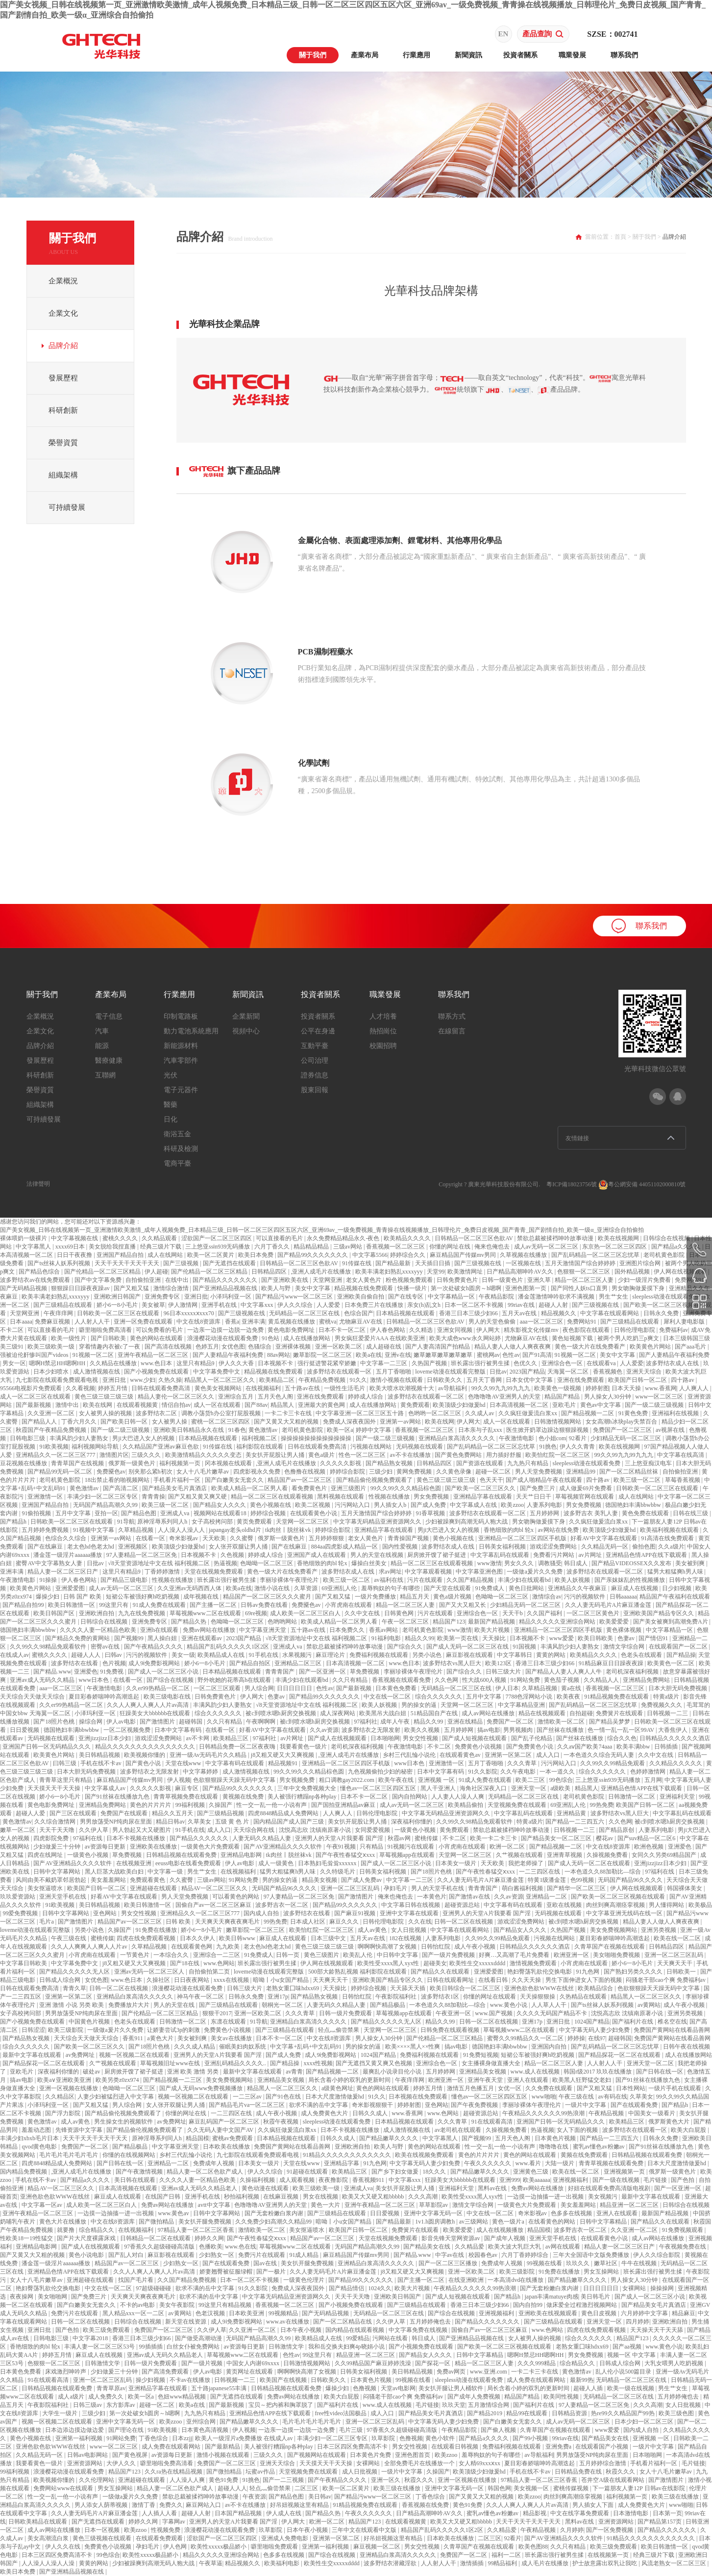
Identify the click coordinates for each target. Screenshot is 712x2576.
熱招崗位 (383, 1031)
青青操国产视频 (409, 1538)
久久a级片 (671, 1546)
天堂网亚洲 (328, 1279)
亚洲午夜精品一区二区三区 (154, 1354)
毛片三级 (351, 2429)
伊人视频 (179, 1779)
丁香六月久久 (79, 1421)
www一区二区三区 (660, 1396)
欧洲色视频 (649, 1846)
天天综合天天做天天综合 (33, 1696)
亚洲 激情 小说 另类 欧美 (72, 2004)
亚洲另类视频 (659, 1929)
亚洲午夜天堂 (485, 2079)
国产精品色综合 (40, 1271)
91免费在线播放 (157, 1929)
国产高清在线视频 (169, 1346)
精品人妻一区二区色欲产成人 (206, 2171)
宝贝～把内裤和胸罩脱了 (281, 2404)
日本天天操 (627, 1388)
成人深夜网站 (338, 1713)
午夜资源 (254, 2496)
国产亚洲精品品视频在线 (226, 1288)
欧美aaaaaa (536, 2179)
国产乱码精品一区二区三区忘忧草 (596, 1254)
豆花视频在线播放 (24, 1463)
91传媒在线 (357, 1263)
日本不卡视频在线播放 (136, 1838)
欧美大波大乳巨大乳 (515, 2246)
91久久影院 (482, 1771)
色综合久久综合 (66, 1538)
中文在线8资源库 (199, 1321)
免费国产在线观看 (124, 1813)
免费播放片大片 (129, 2004)
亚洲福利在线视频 (676, 1413)
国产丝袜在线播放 (561, 1729)
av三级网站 (474, 2221)
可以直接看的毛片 (280, 1238)
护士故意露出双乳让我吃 (605, 2563)
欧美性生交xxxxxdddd (478, 1963)
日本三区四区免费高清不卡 (353, 2446)
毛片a (47, 1921)
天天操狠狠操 (538, 1996)
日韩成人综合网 (60, 1979)
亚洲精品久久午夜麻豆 (578, 1588)
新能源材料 (181, 1046)
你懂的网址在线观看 (490, 1996)
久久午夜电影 (518, 1771)
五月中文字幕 (73, 1513)
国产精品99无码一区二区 (60, 1471)
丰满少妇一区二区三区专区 (103, 1496)
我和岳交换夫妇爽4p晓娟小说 (347, 2346)
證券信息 (314, 1075)
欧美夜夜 (569, 1696)
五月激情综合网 (489, 2404)
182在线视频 (406, 1938)
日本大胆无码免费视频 (678, 1688)
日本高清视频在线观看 (128, 2188)
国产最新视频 (34, 1404)
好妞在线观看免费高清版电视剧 (610, 2188)
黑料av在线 (493, 2188)
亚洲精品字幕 (342, 2163)
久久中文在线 (362, 1613)
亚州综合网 (201, 2421)
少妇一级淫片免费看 (645, 1279)
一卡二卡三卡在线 (289, 1413)
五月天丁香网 (484, 1379)
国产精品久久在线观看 (441, 1971)
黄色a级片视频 (452, 1596)
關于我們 (312, 55)
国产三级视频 (181, 1263)
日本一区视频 (102, 2529)
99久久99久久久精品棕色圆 (406, 1488)
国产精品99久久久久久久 (346, 1904)
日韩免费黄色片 (458, 1279)
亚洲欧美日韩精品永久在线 (189, 1429)
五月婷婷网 (545, 1513)
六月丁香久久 (272, 1246)
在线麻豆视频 (281, 2196)
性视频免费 (166, 2529)
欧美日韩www (238, 1938)
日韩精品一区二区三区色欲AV (475, 1238)
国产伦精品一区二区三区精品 (103, 1271)
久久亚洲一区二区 (51, 1413)
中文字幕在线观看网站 (610, 1313)
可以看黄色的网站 (236, 1896)
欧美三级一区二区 (638, 1479)
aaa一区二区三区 (542, 1321)
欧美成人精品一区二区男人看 (250, 1488)
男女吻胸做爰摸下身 (639, 1288)
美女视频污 (603, 2196)
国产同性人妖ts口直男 (580, 1288)
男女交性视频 (421, 1738)
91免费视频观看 (683, 2229)
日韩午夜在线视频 (686, 2046)
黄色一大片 (326, 2204)
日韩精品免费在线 (579, 2471)
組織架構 (63, 475)
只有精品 (372, 1846)
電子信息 (109, 1016)
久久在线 (420, 1921)
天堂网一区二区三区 (303, 1521)
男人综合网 (259, 1688)
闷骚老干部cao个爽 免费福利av (666, 1979)
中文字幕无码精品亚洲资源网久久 (378, 1521)
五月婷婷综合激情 (603, 2463)
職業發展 (572, 55)
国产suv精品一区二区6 (647, 1838)
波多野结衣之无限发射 (372, 1729)
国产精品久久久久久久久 (226, 1279)
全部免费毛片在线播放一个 (420, 2463)
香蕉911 (134, 2038)
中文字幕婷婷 (201, 1771)
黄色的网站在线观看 (157, 1338)
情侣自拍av (176, 1404)
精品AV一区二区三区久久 (215, 1888)
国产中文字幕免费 (98, 1279)
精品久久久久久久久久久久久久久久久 (145, 1746)
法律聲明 (38, 1183)
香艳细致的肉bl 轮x (509, 1529)
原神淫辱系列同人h (163, 1521)
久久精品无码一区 (605, 1546)
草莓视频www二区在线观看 (206, 1613)
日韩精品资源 (570, 2413)
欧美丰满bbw (634, 1746)
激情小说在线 (272, 1588)
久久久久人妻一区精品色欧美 (99, 1629)
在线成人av (14, 1654)
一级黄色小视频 (415, 1829)
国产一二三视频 (284, 2479)
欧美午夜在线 (396, 1779)
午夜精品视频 (607, 2113)
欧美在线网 (98, 1404)
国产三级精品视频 (221, 1813)
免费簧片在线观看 (620, 1713)
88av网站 (278, 1354)
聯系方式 (452, 1016)
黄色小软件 (440, 2438)
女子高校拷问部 (213, 1521)
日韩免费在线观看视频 (450, 2029)
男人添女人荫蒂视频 (101, 2504)
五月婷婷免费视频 (46, 1529)
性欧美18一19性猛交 (27, 2238)
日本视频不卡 (276, 1363)
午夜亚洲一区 (454, 2013)
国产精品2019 (485, 2413)
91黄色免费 (633, 1413)
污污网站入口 (353, 1504)
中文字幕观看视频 (429, 1571)
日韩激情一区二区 (632, 1796)
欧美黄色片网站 (651, 1346)
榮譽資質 (63, 443)
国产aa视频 (628, 2346)
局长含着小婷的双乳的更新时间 (350, 2079)
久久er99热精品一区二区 (158, 1688)
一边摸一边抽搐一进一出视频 (546, 2196)
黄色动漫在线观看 (266, 2188)
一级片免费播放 (376, 1596)
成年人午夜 (395, 1721)
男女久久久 (519, 1563)
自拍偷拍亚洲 (143, 1279)
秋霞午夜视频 (281, 2121)
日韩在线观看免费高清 (161, 1388)
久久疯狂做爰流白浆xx (528, 1413)
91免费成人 (490, 1588)
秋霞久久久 (621, 2471)
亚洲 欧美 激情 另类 (193, 2071)
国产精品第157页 (660, 2521)
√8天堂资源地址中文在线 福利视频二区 (159, 1563)
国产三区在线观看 (73, 1813)
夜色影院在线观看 (587, 1329)
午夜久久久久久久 (488, 2163)
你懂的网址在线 (450, 1246)
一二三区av (248, 2096)
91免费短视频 (480, 2054)
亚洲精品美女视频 (483, 2071)
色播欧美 (210, 2246)
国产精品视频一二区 (588, 1413)
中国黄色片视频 (90, 2021)
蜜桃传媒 (427, 1838)
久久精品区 (59, 2096)
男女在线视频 (321, 2196)
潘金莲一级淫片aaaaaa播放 (68, 1554)
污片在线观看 (425, 1579)
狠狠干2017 (217, 2013)
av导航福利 (453, 1388)
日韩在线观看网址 (451, 1979)
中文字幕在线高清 (681, 1454)
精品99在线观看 (527, 2413)
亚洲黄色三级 (531, 2171)
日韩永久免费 (661, 1313)
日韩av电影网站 (88, 2454)
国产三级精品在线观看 (63, 1304)
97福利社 (365, 1721)
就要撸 (66, 2229)
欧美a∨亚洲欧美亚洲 (65, 2079)
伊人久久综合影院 (657, 2254)
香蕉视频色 (608, 1371)
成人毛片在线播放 (545, 2563)
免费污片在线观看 (262, 2254)
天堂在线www (184, 1763)
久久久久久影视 (341, 1463)
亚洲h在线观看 (160, 1629)
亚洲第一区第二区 (509, 1754)
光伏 (170, 1075)
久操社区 (159, 1979)
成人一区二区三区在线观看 (36, 1396)
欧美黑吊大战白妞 (383, 1713)
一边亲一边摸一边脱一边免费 (226, 1329)
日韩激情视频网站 (558, 1421)
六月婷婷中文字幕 (645, 2313)
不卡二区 (12, 1329)
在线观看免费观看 (160, 2538)
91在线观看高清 (492, 2121)
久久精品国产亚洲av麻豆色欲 (161, 1446)
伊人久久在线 (63, 2546)
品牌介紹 (63, 346)
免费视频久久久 (662, 1704)
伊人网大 (488, 1329)
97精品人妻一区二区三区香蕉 (197, 2229)
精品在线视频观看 (542, 1713)
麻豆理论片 (331, 1654)
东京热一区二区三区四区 (615, 1246)
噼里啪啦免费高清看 (106, 1329)
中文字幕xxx (257, 1304)
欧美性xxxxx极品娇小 (219, 2546)
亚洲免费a (559, 2446)
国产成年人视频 (505, 2238)
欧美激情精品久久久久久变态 (204, 1454)
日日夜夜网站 (192, 1979)
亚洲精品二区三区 (298, 1663)
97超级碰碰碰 (154, 2288)
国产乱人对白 (126, 2254)
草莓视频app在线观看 (407, 1854)
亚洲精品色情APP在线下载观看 (647, 1554)
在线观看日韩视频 (455, 2446)
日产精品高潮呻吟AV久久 (521, 1271)
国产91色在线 (284, 2096)
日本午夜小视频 (301, 2329)
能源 (102, 1046)
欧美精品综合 (596, 1988)
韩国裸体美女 (685, 1888)
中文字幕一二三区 (384, 1363)
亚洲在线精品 (465, 1721)
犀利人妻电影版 (684, 1321)
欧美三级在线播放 (397, 2488)
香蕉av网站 (384, 1629)
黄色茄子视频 (562, 1679)
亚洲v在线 (398, 1354)
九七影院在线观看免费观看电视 (57, 1379)
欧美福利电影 (282, 2563)
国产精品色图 (139, 1513)
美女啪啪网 (53, 2296)
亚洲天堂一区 (529, 1788)
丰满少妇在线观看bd (525, 1579)
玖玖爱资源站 (18, 1896)
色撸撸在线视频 (305, 1471)
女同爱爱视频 (373, 1829)
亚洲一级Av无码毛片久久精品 (209, 1754)
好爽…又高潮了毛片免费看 (515, 1954)
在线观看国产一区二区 (679, 1646)
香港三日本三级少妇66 (469, 1313)
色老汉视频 (211, 2313)
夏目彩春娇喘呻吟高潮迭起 (105, 1696)
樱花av (605, 1838)
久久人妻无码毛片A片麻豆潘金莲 (609, 1604)
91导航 (126, 1521)
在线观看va (602, 1363)
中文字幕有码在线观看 (235, 1763)
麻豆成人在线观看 (283, 1938)
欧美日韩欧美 (596, 1638)
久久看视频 (80, 1388)
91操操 (48, 1579)
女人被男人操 (170, 1421)
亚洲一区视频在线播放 (69, 2088)
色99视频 (582, 1879)
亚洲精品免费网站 (647, 1679)
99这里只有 (114, 1604)
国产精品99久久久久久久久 (313, 1254)
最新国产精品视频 (492, 1621)
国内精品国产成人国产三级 (289, 1821)
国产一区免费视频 (610, 2529)
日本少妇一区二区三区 (644, 2421)
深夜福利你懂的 (412, 1821)
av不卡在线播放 (411, 1454)
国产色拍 (683, 2179)
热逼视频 (225, 1563)
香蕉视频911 (369, 2179)
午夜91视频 (341, 1846)
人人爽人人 (694, 1388)
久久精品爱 (470, 2246)
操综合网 (91, 1721)
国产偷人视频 (499, 2429)
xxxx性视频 (318, 2063)
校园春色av (483, 2254)
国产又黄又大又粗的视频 (287, 1421)
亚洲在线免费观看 (581, 1379)
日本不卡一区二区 (343, 1329)
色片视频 (114, 1663)
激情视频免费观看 (534, 1963)
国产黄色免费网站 (459, 1454)
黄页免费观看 (255, 1521)
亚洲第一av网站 (401, 1421)
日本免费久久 (347, 1629)
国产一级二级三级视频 (655, 1404)
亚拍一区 (106, 1513)
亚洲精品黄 (572, 1813)
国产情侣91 (653, 1638)
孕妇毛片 (396, 1888)
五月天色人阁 (276, 1396)
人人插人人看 (160, 2513)
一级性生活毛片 (345, 1388)
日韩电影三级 (28, 1438)
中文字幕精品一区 (452, 1296)
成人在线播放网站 (307, 1338)
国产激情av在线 (470, 1896)
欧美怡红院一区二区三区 (558, 1454)
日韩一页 (288, 1954)
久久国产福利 (545, 1613)
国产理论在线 (126, 2429)
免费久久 (171, 2504)
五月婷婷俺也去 (431, 2321)
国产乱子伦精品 (532, 1738)
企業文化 (63, 313)
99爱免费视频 (20, 1913)
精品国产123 (449, 1621)
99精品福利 (503, 2563)
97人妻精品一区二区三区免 (142, 1554)
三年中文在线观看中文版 (365, 2529)
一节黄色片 (135, 1954)
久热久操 (170, 1379)
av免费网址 (81, 2054)
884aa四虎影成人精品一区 (345, 1546)
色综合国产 (358, 1313)
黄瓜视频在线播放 (292, 1321)
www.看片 (528, 2163)
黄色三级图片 (322, 1954)
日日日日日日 (295, 1688)
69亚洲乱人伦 (339, 1588)
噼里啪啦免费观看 (275, 2546)
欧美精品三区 (231, 1738)
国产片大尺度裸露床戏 (87, 2238)
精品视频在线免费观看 (364, 1288)
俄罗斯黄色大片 (669, 2121)
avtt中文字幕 (215, 2204)
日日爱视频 (25, 1729)
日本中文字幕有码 (178, 1729)
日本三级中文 (329, 1938)
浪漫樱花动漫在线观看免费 (223, 1338)
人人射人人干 (92, 1321)
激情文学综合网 (624, 1646)
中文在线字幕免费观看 (580, 2513)
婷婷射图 (597, 1388)
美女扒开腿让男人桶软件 (451, 2388)
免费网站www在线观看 (64, 2488)
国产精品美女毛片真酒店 (175, 1488)
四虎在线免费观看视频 (147, 1938)
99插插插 (151, 2346)
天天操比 (494, 1638)
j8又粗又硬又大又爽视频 (283, 1754)
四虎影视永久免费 (257, 1471)
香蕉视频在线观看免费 (402, 1679)
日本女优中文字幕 (530, 1379)
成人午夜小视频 (475, 1946)
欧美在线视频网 (619, 1238)
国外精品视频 (632, 1271)
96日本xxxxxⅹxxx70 (190, 1313)
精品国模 (197, 2138)
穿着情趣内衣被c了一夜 (110, 1346)
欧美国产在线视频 (284, 2379)
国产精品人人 (40, 1421)
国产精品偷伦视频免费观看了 (375, 1479)
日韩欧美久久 (445, 1379)
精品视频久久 (559, 1313)
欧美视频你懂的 (145, 1754)
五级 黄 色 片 (232, 1821)
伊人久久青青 (578, 1446)
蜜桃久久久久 (120, 1238)
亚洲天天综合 (644, 1371)
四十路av (683, 1379)
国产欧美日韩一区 (124, 1421)
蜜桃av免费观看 (233, 2138)
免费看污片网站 (554, 1554)
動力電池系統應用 (191, 1031)
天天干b (513, 1613)
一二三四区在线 (540, 1871)
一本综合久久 (171, 1954)
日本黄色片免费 (371, 2454)
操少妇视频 (151, 2379)
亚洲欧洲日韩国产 (118, 1296)
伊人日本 (507, 1688)
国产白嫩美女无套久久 (235, 1479)
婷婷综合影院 (348, 1471)
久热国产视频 (430, 1363)
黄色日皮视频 (599, 2313)
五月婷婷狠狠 (327, 1538)
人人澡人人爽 (188, 2479)
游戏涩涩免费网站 (554, 1546)
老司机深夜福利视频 (633, 1671)
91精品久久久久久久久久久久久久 (348, 2154)
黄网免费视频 (414, 1471)
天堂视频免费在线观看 (518, 1804)
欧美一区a (340, 1429)
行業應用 (416, 55)
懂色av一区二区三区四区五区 (378, 1788)
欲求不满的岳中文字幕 (319, 2104)
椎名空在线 (672, 2021)
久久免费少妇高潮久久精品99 (274, 2221)
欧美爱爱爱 (614, 1621)
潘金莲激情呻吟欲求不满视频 (557, 1296)
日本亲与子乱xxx (481, 1429)
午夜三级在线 (69, 1938)
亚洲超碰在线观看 (154, 1888)
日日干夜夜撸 (75, 1254)
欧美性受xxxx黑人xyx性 (388, 1963)
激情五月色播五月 (471, 2088)
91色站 (271, 1338)
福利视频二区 (260, 1438)
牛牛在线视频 (639, 2263)
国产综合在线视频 (171, 1679)
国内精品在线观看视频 (355, 2329)
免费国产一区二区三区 (623, 1429)
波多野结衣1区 (441, 1996)
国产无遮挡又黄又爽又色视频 (375, 2063)
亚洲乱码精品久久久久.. (236, 2063)
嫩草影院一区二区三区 (323, 1354)
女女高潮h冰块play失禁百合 (622, 1421)
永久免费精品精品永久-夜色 (344, 1238)
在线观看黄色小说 (314, 1513)
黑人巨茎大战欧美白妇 (115, 1871)
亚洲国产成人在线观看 (317, 1554)
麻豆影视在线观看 (470, 1654)
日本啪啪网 (385, 1738)
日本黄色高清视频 (205, 2429)
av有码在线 (612, 2096)
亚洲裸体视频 (293, 1346)
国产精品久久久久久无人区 (75, 1971)
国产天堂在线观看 (448, 1588)
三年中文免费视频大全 (307, 1788)
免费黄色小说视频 (479, 1746)
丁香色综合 (154, 2438)
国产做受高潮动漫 (199, 2338)
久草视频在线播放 (524, 1254)
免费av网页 (452, 2371)
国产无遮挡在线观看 (230, 1263)
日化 (170, 1119)
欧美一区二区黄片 (211, 1254)
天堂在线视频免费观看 (214, 1571)
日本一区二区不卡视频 (474, 1304)
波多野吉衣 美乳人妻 (591, 1513)
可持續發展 (67, 507)
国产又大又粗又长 (463, 1604)
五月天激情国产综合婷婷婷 (581, 1263)
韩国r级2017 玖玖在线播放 (598, 2071)
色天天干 (491, 1479)
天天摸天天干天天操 (54, 1788)
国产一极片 (271, 2271)
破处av (92, 2071)
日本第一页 (667, 2513)
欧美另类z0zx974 (118, 2079)
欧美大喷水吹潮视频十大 (402, 1388)
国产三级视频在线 (478, 1263)
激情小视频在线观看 (397, 1379)
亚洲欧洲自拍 (97, 1613)
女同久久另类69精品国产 (665, 1854)
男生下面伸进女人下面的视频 (584, 1979)
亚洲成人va (175, 1513)
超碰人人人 (86, 1654)
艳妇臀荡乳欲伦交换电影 (540, 1971)
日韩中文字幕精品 (604, 2221)
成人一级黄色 (276, 1863)
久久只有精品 (350, 1679)
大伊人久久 (121, 2463)
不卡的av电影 (138, 2304)
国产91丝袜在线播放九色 (118, 1796)
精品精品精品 (312, 1246)
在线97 (597, 2038)
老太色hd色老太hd (91, 1546)
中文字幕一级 (165, 1871)
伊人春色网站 (388, 1329)
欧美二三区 (531, 1779)
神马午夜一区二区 (201, 1996)
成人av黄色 (373, 1929)
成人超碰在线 (384, 1346)
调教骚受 (550, 1563)
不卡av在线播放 (191, 2379)
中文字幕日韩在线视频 (411, 1904)
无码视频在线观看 (420, 1446)
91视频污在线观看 (411, 1846)
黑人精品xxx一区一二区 (134, 2313)
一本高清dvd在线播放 (516, 2279)
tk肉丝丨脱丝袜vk (288, 1529)
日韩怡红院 (436, 1946)
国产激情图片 (158, 1721)
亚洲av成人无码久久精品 (42, 1679)
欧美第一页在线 (458, 1638)
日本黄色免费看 (396, 1688)
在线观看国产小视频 (602, 2446)
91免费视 (112, 1671)
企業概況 (63, 281)
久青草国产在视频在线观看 (610, 1946)
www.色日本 (157, 1363)
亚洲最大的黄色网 (322, 1404)
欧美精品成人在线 (221, 1654)
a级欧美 (561, 1788)
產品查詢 (543, 34)
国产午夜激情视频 (140, 2171)
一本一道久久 (558, 1771)
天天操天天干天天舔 (657, 2329)
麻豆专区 (187, 1788)
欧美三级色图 (677, 2413)
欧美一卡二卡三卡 (494, 1838)
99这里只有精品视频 (225, 2304)
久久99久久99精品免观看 (613, 1763)
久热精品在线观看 (584, 1996)
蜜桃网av (488, 1354)
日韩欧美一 (681, 1971)
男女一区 (14, 1363)
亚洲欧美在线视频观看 (548, 2313)
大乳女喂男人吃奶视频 (674, 2363)
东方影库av (121, 2404)
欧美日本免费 (256, 1254)
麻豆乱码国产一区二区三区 (225, 2121)
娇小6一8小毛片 (118, 1304)
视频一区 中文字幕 (632, 2354)
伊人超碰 (156, 1271)
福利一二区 (506, 2554)
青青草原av (111, 2388)
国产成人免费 (429, 1504)
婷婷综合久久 (408, 1254)
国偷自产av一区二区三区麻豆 (214, 1904)
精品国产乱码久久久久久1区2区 (228, 1646)
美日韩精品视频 (100, 1754)
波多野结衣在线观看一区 (340, 1371)
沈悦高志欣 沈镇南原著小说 (315, 1829)
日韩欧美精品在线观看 (38, 2521)
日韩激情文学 (287, 2346)
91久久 (358, 1379)
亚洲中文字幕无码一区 (434, 2213)
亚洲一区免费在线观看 (144, 1321)
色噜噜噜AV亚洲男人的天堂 (505, 1396)
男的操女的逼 (419, 1704)
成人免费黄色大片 (325, 2113)
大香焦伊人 (673, 1729)
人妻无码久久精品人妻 (262, 1838)
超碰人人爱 (31, 1813)
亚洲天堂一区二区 (651, 2063)
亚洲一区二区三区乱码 (350, 1888)
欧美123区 (499, 1663)
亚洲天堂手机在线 (63, 1896)
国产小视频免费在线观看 (157, 1371)
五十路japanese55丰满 (219, 2388)
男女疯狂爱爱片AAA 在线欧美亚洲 (380, 1338)
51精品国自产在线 (435, 1713)
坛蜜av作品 (261, 2471)
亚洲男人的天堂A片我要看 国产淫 (340, 1838)
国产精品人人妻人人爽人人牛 (564, 1671)
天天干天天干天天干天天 (128, 1263)
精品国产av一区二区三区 (300, 1479)
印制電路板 (181, 1016)
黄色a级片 (322, 1454)
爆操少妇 (48, 1596)
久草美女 (200, 1821)
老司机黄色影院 (664, 1254)
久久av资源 (324, 1729)
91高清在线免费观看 (668, 1538)
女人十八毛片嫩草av (203, 1471)
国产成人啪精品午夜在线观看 (545, 1479)
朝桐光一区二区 (283, 2004)
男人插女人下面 (593, 2504)
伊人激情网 (183, 1304)
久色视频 (233, 1554)
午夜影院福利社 (396, 1996)
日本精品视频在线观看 (406, 1313)
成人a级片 (71, 2396)
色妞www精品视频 (182, 2396)
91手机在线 (264, 1654)
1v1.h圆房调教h (435, 2221)
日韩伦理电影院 (635, 1329)
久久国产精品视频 (470, 1579)
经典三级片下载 (161, 1246)
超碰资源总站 (462, 1904)
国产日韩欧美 (109, 1338)
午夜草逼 (210, 2563)
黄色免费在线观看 (646, 1513)
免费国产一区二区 (511, 1721)
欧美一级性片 (69, 1338)
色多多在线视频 (572, 2213)
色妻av (626, 1638)
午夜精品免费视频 (322, 1379)
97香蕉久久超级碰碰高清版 (160, 2246)
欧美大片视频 (492, 1629)
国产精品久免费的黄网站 (78, 1638)
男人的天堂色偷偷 (492, 1321)
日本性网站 (630, 2088)
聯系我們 (624, 55)
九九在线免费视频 (142, 1613)
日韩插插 (666, 1746)
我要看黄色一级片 (304, 1746)
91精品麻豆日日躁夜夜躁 (612, 1663)
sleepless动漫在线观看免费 (667, 1296)
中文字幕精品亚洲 (522, 1704)
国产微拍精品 (157, 2221)
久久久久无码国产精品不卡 (552, 2013)
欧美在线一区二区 (678, 1938)
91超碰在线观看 (308, 2171)
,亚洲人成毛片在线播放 (321, 1271)
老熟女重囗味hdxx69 (293, 1988)
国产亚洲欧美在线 (285, 1279)
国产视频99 (129, 1638)
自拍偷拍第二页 (210, 1971)
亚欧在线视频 (564, 1904)
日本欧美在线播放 (227, 2146)
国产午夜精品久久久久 (154, 1646)
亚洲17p (278, 1996)
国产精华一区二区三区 (577, 1888)
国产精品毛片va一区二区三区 (247, 2104)
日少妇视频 (677, 1588)
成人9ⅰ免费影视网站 (154, 1663)
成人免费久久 (106, 2396)
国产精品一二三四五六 (575, 1821)
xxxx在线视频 (232, 1979)
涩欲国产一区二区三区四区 (217, 1238)
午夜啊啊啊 (261, 1721)
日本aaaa (21, 1321)
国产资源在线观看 (480, 1463)
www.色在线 (240, 2246)
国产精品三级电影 (124, 1579)
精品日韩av (170, 1821)
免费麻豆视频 (53, 1321)
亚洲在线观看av (202, 1638)
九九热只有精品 (528, 1463)
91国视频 (525, 1646)
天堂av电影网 (398, 2388)
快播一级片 (412, 1288)
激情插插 (472, 2563)
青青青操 (153, 1496)
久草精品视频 (136, 1529)
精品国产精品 (562, 1396)
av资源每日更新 (106, 1846)
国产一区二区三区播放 (448, 2263)
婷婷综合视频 (268, 1513)
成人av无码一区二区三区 (547, 1246)
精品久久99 (419, 1638)
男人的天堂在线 (174, 2004)
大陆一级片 (560, 2163)
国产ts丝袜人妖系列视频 (59, 1263)
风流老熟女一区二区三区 (674, 2563)
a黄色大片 (160, 2038)
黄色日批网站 (527, 1588)
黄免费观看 (415, 1404)
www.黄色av (174, 2213)
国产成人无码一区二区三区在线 (468, 1646)
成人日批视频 (360, 2471)
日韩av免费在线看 (265, 1604)
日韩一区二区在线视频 (464, 1921)
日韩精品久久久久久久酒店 (674, 1738)
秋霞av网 (400, 1838)
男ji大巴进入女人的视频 (144, 1438)
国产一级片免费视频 (449, 1954)
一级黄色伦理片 (304, 2279)
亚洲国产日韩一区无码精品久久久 (47, 1746)
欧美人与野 (276, 1288)
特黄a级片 (667, 1696)
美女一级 (183, 1654)
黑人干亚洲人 (438, 1788)
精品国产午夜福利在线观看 (674, 1596)
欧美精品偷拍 (466, 1804)
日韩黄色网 (399, 1613)
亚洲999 (509, 2179)
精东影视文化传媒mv (532, 1329)
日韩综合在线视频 (667, 1238)
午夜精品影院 (497, 1296)
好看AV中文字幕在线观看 (604, 1538)
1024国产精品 (592, 2021)
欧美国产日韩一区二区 (638, 1379)
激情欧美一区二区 (562, 1721)
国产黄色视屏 (130, 2454)
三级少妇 (381, 1471)
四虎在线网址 (45, 1854)
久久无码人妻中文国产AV (221, 2129)
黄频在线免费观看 (585, 2154)
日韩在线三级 (691, 1513)
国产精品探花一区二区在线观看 (620, 2054)
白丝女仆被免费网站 (194, 2346)
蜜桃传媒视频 (571, 2488)
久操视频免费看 (608, 1854)
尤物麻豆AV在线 (361, 1321)
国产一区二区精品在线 (343, 2321)
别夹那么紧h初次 (151, 1471)
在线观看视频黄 (138, 1404)
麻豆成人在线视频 (635, 1588)
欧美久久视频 (422, 1729)
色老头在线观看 (642, 1654)
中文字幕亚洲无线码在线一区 (625, 1913)
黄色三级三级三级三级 (104, 1396)
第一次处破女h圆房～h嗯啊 (467, 1288)
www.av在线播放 (288, 2321)
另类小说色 (427, 1654)
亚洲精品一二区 (547, 1896)
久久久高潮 (423, 2196)
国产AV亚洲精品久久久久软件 (283, 1846)
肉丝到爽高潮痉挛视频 (616, 1904)
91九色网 (588, 1971)
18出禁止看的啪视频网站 (118, 1479)
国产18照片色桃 (54, 1721)
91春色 (237, 1429)
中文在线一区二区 (388, 1696)
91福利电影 (386, 1638)
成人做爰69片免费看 (586, 1488)
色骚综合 (260, 1346)
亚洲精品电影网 (242, 1854)
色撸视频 (365, 2388)
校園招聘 (383, 1046)
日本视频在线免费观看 (419, 2096)
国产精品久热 (189, 1621)
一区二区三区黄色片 (593, 1613)
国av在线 (265, 2263)
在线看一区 (151, 1538)
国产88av (256, 1404)
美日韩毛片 (596, 2296)
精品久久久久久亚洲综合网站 (558, 1621)
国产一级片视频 (202, 2363)
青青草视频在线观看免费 (612, 2163)
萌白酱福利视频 (523, 1888)
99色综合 (561, 1779)
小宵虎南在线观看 (349, 1604)
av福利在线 (389, 1579)
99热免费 (602, 1804)
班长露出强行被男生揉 (481, 1363)
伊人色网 (175, 2546)
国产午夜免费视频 (475, 2104)
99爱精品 (357, 2338)
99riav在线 (522, 1304)
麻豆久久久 (344, 1921)
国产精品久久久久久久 (200, 1838)
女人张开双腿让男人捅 (239, 1546)
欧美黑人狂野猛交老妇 (582, 2079)
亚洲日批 (196, 1296)
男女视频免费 (297, 1779)
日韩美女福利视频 (503, 1546)
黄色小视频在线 (271, 1504)
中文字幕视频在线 (75, 1238)
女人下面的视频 (578, 2129)
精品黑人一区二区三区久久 (220, 1379)
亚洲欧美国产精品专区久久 (659, 1613)
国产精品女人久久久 (220, 1504)
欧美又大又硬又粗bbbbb (373, 2196)
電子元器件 (181, 1090)
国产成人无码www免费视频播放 (201, 2088)
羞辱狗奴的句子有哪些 (391, 1588)
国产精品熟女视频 (390, 1463)
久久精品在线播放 (114, 1363)
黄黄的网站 (551, 1654)
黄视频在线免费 (243, 1796)
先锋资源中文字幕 (79, 2129)
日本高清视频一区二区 (520, 1404)
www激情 (489, 1563)
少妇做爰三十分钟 (57, 1846)
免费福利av (673, 1329)
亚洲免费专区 (163, 1296)
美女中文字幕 (313, 1288)
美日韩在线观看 (135, 2179)
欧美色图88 (533, 2546)
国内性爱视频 (400, 1546)
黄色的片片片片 (151, 1804)
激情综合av (546, 1596)
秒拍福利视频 (242, 2196)
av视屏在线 (671, 1429)
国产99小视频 (531, 2438)
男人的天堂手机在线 (438, 1888)
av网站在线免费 (559, 1529)
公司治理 (314, 1060)
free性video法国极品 (341, 2413)
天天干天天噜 (57, 1829)
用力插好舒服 (504, 1454)
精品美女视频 (320, 1879)
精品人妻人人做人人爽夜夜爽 (513, 1346)
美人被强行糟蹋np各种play (303, 1796)
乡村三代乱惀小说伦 (410, 1754)
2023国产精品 (527, 1371)
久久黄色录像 (454, 1471)
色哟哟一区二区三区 (435, 1413)
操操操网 (662, 2288)
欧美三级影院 (66, 2029)
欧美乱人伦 (358, 1954)
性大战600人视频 (485, 1679)
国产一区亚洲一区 (323, 1671)
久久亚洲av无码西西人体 (190, 1588)
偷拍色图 (644, 1546)
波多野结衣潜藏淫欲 (391, 2563)
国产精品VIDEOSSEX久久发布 (632, 1563)
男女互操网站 (602, 2271)
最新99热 (581, 2379)
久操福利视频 (258, 2179)
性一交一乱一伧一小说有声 (272, 1804)
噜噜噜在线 (554, 2146)
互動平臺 (314, 1046)
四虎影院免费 (51, 1838)
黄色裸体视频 (624, 1629)
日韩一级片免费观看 (346, 2013)
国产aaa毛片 (691, 1346)
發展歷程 (63, 378)
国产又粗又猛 (132, 1288)
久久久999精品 (537, 2363)
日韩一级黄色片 (503, 1279)
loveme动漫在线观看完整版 (451, 1371)
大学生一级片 (60, 2413)
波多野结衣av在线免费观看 (36, 1279)
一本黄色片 (431, 1896)
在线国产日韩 (163, 2196)
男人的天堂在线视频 (377, 1554)
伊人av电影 (121, 1721)
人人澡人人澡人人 (182, 1529)
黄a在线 (572, 1688)
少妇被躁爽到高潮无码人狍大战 (467, 1521)
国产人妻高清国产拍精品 (438, 1346)
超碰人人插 (588, 2388)
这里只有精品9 (196, 1363)
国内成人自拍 (262, 1913)
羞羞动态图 (37, 2129)
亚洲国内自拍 (549, 2046)
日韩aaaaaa (623, 1596)
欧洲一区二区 (508, 1846)
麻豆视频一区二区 (377, 2546)
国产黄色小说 (143, 1763)
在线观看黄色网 (192, 1946)
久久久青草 (522, 1763)
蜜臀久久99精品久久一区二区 (526, 2038)
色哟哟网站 (283, 1621)
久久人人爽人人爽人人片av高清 (148, 1704)
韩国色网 (499, 2488)
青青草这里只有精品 (66, 1779)
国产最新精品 (223, 2446)
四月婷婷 (637, 2321)
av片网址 (590, 1554)
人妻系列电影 (545, 1504)
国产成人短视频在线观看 (475, 1738)
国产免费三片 (538, 1488)
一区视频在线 (524, 1263)
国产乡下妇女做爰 (395, 2171)
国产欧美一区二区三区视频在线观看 (618, 1896)
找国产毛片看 (136, 2279)
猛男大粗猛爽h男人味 (676, 1571)
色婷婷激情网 (648, 1771)
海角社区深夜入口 (484, 1788)
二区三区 (307, 2488)
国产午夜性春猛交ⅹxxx (346, 1854)
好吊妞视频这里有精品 (300, 2504)
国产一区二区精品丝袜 (629, 1471)
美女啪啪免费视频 (617, 1954)
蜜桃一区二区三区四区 (221, 1421)
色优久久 (526, 1363)
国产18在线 (185, 1963)
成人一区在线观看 (218, 1404)
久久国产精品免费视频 (187, 2279)
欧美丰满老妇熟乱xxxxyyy (389, 1271)
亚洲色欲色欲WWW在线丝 (539, 1988)
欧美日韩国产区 (54, 1613)
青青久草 (74, 1988)
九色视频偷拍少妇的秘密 (381, 1771)
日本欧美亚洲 (247, 2313)
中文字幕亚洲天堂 (263, 1629)
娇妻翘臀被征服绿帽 (226, 2271)
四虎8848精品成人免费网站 (284, 1813)
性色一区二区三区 (363, 1454)
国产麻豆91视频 (355, 1913)
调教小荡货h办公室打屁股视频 (221, 1413)
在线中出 (177, 1279)
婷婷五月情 (113, 1388)
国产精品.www (52, 1671)
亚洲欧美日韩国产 (398, 2296)
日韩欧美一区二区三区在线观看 (119, 1313)
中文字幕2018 (91, 2338)
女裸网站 (634, 2288)
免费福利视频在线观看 (379, 1654)
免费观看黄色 (148, 1879)
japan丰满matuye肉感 (551, 2296)
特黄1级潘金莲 (547, 1879)
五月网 (653, 1779)
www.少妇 (142, 1379)
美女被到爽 (690, 1563)
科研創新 (63, 410)
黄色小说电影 (87, 2254)
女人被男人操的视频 (106, 1413)
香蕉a (232, 1321)
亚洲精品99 (581, 1471)
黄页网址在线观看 (250, 2371)
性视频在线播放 (389, 1496)
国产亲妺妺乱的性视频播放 (630, 1579)
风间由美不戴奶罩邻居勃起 (52, 1879)
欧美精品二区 (277, 1379)
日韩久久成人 (370, 2113)
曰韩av (114, 1654)
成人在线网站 (165, 1254)
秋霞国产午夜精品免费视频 (52, 1429)
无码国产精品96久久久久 (631, 1879)
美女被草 (153, 1304)
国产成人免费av (362, 1879)
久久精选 (421, 1329)
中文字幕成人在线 (474, 1504)
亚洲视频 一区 (437, 1779)
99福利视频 (190, 1804)
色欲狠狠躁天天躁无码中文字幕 (235, 1779)
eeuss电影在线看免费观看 (188, 1863)
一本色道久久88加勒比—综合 (603, 1871)
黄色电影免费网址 (292, 1329)
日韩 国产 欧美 (83, 1596)
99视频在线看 (545, 2263)
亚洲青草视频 (565, 1854)
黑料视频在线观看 (341, 1496)
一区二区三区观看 (218, 1688)
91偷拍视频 (37, 1513)
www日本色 (94, 1679)
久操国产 (221, 1804)
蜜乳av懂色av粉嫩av (599, 2146)
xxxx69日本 (70, 1246)
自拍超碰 (581, 1713)
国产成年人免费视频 (474, 2396)
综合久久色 (622, 1738)
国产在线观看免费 (635, 2104)
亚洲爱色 (86, 1671)
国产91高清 (537, 1354)
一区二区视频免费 (127, 1729)
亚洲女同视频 (455, 1329)
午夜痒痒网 (59, 1313)
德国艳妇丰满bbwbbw (633, 1504)
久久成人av (480, 1413)
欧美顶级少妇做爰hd (460, 1404)
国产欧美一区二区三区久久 (481, 1488)
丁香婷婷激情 (163, 1571)
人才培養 (383, 1016)
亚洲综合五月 (236, 1396)
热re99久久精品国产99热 (623, 2413)
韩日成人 (576, 1563)
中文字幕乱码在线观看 (500, 1554)
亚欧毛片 (564, 1404)
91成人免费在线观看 (160, 1604)
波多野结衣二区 (157, 1413)
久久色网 (447, 1679)
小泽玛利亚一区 (231, 1296)
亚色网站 (105, 1913)
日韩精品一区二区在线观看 (156, 2238)
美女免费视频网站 (614, 1929)
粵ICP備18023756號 (571, 1184)
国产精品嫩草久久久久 (389, 2138)
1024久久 (380, 2288)
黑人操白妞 (162, 1638)
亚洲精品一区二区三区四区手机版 (523, 1538)
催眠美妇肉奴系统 (243, 2046)
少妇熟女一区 (217, 2254)
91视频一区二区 (94, 1354)
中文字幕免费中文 (217, 1371)
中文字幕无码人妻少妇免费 (595, 2029)
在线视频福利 (264, 1388)
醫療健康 (109, 1060)
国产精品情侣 (347, 2288)
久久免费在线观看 (549, 2088)
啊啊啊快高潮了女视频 (388, 1946)
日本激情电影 (631, 2513)
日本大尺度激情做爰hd (335, 2096)
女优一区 (510, 2088)
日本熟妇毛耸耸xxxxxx (328, 1863)
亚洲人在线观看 (528, 2079)
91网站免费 (526, 1679)
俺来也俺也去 (492, 1246)
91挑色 (548, 1446)
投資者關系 (520, 55)
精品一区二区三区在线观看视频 (273, 1496)
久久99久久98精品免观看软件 (49, 1646)
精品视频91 (283, 1763)
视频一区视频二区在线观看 (135, 2054)
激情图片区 (114, 1454)
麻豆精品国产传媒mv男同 (463, 1254)
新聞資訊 (468, 55)
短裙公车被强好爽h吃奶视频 (143, 1596)
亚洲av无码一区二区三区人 (150, 1971)
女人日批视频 (409, 1929)
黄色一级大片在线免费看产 (591, 1346)
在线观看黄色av (461, 1754)
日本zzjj (182, 2438)
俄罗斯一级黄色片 (132, 1463)
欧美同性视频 (561, 2396)
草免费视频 (365, 1671)
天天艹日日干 (534, 1496)
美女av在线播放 (232, 2038)
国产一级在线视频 (616, 2179)
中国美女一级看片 (652, 2113)
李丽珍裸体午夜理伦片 (290, 1579)
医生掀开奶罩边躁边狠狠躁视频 (548, 1429)
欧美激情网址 (465, 1271)
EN (503, 34)
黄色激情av (263, 1429)
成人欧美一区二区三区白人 (306, 1613)
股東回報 (314, 1090)
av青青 (294, 2071)
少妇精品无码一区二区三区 (626, 1438)
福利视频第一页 (180, 1463)
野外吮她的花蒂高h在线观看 (234, 1679)
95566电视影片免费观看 (31, 1388)
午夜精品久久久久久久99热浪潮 (544, 2113)
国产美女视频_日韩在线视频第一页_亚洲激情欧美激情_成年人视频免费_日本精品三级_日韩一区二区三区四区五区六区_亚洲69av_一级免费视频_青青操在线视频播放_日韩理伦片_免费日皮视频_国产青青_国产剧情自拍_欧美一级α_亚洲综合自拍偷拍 (322, 1229)
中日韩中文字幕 (398, 1954)
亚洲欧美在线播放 (154, 1846)
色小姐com (552, 1438)
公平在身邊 (318, 1031)
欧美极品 (700, 1904)
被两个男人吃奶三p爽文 (629, 1338)
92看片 (578, 1438)
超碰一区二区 (493, 1471)
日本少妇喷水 (51, 1371)
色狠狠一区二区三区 (584, 1271)
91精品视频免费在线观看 (617, 1696)
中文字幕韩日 (515, 1654)
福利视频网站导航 (96, 1446)
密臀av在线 (106, 1646)
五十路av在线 (303, 1388)
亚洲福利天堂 (678, 1796)
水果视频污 (297, 1654)
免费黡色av (111, 1471)
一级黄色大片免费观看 (211, 1846)
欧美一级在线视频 (631, 2388)
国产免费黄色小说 (530, 1746)
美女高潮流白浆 (48, 2538)
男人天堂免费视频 (539, 1471)
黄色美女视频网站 (219, 1388)
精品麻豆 (683, 2313)
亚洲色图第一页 (526, 1288)
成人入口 (548, 1754)
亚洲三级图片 (349, 1488)
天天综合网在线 (254, 1829)
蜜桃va (327, 1321)
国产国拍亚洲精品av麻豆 (344, 1804)
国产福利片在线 (633, 2021)
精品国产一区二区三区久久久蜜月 (268, 1596)
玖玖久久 (578, 2263)
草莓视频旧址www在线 (170, 2063)
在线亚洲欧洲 (466, 2279)
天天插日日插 (433, 1263)
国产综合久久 (405, 1646)
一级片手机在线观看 (675, 2088)
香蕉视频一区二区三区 (396, 1246)
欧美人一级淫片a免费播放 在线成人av (245, 2438)
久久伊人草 (94, 1829)
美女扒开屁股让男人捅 (276, 1454)
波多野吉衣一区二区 (282, 1904)
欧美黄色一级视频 (558, 1388)
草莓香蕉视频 (683, 1479)
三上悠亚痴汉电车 (649, 1463)
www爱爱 (562, 1638)
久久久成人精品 (195, 2046)
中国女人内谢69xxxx (253, 2363)
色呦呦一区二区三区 (267, 1563)
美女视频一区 (532, 2488)
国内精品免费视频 (24, 2171)
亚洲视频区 (133, 1546)
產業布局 (364, 55)
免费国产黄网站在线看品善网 (672, 2029)
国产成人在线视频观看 (338, 1738)
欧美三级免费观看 (107, 2329)
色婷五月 (207, 1346)
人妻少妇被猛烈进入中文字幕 (116, 2096)
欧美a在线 (369, 1354)
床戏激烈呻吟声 (66, 2371)
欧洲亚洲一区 (572, 1954)
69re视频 (256, 1613)
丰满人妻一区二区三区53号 (100, 2346)
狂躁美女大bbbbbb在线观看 (156, 1713)
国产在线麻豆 (45, 1546)
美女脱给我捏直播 (113, 1246)
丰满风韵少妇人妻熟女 (79, 1438)
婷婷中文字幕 (374, 1429)
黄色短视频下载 (573, 1338)
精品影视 (535, 2513)
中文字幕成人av (106, 1788)
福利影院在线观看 (260, 1446)
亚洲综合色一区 (562, 1363)
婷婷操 (576, 2038)
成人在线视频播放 (500, 2229)
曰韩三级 (65, 1763)
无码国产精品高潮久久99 (106, 1504)
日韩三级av (88, 2404)
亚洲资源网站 (85, 2463)
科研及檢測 (181, 1148)
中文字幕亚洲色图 (480, 1571)
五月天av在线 (520, 1313)
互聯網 (105, 1075)
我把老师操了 (526, 1863)
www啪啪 (544, 2096)
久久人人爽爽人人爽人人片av (89, 1946)
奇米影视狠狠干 (373, 2104)
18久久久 (434, 2171)
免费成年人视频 (214, 2163)
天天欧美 (214, 1538)
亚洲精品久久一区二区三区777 (56, 1454)
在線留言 (452, 1031)
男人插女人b (391, 1504)
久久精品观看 (160, 1238)
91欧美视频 (54, 1446)
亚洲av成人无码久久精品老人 (200, 2188)
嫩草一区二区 (18, 1829)
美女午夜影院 (177, 2304)
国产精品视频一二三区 (173, 2079)
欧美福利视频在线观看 (670, 1529)
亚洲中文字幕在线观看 (410, 1913)
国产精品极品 (388, 2004)
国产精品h (14, 1521)
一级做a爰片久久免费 (535, 1571)
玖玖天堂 (454, 2404)
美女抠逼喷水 (45, 1888)
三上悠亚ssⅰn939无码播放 (218, 1246)
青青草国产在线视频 (78, 1463)
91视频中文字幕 (94, 1529)
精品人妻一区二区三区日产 (63, 1571)
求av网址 (390, 1571)
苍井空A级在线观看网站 (613, 2479)
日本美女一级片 (456, 1863)
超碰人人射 (554, 1304)
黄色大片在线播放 (63, 2221)
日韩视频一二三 (668, 1713)
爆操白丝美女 (369, 1563)
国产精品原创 (617, 1829)
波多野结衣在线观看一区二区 (427, 1396)
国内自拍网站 (410, 1796)
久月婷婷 (572, 2529)
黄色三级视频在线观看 (103, 2538)
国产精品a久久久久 (676, 1246)
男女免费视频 (432, 1496)
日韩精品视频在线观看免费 (182, 1854)
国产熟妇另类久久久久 (634, 1971)
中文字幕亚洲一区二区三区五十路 (360, 1413)
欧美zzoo (512, 1504)
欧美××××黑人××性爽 (413, 2046)
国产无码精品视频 (24, 1288)
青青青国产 (280, 1671)
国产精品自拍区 (250, 1663)
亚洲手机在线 (219, 1304)
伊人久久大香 (237, 1363)
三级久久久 (146, 1454)
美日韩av (319, 2496)
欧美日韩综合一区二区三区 (466, 1988)
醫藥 (170, 1104)
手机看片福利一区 (177, 1479)
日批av (498, 1371)
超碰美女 (435, 1963)
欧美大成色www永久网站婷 (465, 1338)
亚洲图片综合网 (640, 1263)
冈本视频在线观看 (229, 1463)
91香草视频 (431, 1513)
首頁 (620, 236)
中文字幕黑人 (34, 1246)
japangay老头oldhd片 (236, 1529)
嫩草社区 (606, 2263)
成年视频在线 (201, 1596)
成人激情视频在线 (97, 1371)
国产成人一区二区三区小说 (164, 1671)
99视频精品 (284, 2313)
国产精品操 (681, 1654)
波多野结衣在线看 (75, 1663)
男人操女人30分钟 (608, 1396)
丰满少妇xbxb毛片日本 (30, 2138)
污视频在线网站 (371, 1446)
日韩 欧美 (179, 1921)
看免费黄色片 (310, 1488)
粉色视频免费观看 (410, 1279)
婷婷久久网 (209, 2238)
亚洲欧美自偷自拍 (361, 1296)
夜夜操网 (22, 2296)
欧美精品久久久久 (408, 1238)
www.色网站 (219, 1963)
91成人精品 (304, 2254)
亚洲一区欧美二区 (339, 1346)
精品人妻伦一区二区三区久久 (177, 1396)
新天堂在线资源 (186, 2321)
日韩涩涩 (33, 2029)
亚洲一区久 (386, 2479)
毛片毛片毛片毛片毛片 (69, 2154)
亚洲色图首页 (413, 2454)
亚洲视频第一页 (625, 2171)
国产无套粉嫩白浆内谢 (275, 2213)
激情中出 (67, 1404)
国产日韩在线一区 (660, 2071)
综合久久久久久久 (439, 1696)
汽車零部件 (181, 1060)
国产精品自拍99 (23, 1604)
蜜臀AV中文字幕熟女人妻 (50, 1563)
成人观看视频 (297, 2179)
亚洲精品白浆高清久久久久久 (457, 1438)
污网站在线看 (390, 2338)
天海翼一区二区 (568, 1371)
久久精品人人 (602, 1679)
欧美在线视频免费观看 (425, 2154)
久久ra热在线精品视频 (174, 2471)
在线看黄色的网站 (552, 2221)
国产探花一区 (433, 2363)
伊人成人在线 (284, 2513)
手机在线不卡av (101, 1763)
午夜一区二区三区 (406, 1621)
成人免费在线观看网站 (537, 2379)
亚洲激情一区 (45, 1496)
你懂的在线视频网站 (129, 2154)
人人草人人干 (549, 2004)
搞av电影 (488, 1729)
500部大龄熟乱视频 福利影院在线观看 (358, 1971)
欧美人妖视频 (573, 1579)
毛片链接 (655, 2179)
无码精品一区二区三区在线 (305, 1313)
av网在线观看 (563, 2246)
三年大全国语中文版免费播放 (592, 2254)
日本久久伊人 (198, 1938)
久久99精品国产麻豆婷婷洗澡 (374, 2363)
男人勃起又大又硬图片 (142, 1829)
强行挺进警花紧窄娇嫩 (327, 1363)
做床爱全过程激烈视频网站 (582, 2304)
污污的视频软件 (585, 1596)
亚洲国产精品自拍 (121, 1254)
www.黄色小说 (509, 2004)
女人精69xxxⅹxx (480, 2463)
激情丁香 (144, 2504)
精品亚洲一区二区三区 (630, 2204)
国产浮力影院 (63, 2113)
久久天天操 (527, 1979)
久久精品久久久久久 (676, 1763)
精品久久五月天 (173, 1813)
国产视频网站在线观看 (317, 2454)
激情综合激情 (171, 1288)
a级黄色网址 (337, 2088)
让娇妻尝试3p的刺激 (174, 2029)
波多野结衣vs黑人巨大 (453, 1663)
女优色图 (233, 1346)
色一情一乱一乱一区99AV (622, 1729)
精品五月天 (415, 1596)
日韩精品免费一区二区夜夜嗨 (238, 1746)
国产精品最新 (393, 1263)
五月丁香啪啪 (394, 1371)
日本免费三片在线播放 (374, 1304)
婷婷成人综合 (366, 1396)
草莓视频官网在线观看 (585, 1496)
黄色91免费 (224, 2479)
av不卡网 (198, 1738)
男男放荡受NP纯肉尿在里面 (116, 1821)
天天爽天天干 (675, 1963)
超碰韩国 (191, 1721)
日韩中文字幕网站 (57, 1871)
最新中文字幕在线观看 (32, 2054)
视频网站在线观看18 (221, 1513)
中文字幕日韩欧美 (24, 1963)
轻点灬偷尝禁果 (339, 2029)
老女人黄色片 (364, 1279)
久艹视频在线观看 (520, 1854)
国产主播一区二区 (214, 1604)
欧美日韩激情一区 (72, 1604)
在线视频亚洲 (134, 1863)
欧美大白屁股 (689, 2129)
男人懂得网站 (667, 1904)
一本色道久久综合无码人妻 (600, 1754)
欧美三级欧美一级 (51, 1346)
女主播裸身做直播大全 (492, 2063)
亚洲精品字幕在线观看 (483, 1496)
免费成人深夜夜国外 (350, 1421)
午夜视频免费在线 (683, 2246)
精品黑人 (282, 1404)
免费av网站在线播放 (210, 1629)
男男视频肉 (518, 1729)
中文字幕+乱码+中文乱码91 (306, 2046)
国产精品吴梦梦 (610, 1721)
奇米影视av (184, 1538)
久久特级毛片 (338, 1871)
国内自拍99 (528, 2304)
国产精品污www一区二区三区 (294, 1296)
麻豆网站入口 (204, 2504)
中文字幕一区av (43, 2204)
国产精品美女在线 (427, 2246)
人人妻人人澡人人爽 (458, 1796)
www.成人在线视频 (536, 2071)
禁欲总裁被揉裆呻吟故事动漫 (556, 1238)
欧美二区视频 (313, 1504)
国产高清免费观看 (166, 2371)
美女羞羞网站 (109, 1879)
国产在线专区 (406, 1296)
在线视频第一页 (609, 2554)
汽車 (102, 1031)
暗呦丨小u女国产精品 (281, 1979)
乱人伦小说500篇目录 (624, 2371)
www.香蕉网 (660, 1388)
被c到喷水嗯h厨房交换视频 (281, 1713)
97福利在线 (88, 1838)
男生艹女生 (614, 1296)
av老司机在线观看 (459, 2129)
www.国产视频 (494, 2013)
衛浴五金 (177, 1134)
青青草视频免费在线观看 (186, 1796)
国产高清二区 (121, 1488)
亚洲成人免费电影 (285, 2538)
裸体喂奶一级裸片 (24, 1238)
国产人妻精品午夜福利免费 (229, 1354)
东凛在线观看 (229, 2021)
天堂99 (435, 1271)
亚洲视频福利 (571, 2179)
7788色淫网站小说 (529, 1696)
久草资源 (306, 1588)
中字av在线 (450, 2254)
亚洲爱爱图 (70, 1588)
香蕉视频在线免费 (426, 2504)
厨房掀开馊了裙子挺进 (437, 1554)
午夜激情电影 (517, 1438)
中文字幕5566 (370, 1254)
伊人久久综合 (295, 1304)
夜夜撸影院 (334, 2179)
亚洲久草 (539, 1279)
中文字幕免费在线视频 (419, 2329)
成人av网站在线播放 (489, 1713)
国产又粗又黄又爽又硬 (198, 1496)
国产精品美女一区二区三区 (557, 1838)
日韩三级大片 (504, 1671)
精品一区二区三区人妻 (585, 1279)
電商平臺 (177, 1163)
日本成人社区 (308, 1921)
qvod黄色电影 (40, 2146)
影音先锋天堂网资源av (451, 2238)
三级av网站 (348, 1246)
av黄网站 (649, 2004)
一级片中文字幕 (586, 2104)
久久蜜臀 (242, 1538)
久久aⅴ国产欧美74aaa (585, 1746)
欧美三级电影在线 (168, 1696)
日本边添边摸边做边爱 (75, 2429)
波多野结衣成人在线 (673, 1363)
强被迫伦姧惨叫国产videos (35, 1354)
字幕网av (174, 2521)
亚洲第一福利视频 (79, 2438)
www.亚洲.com (489, 2371)
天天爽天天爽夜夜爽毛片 (228, 1921)
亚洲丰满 (253, 1321)
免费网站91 (582, 1321)
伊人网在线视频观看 (681, 1271)
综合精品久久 (97, 2229)
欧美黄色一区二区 (671, 1663)
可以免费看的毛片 (160, 1329)
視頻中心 (246, 1031)
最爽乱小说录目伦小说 (393, 2071)
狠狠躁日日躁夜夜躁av (81, 1288)
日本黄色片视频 (556, 2138)
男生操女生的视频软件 (124, 2121)
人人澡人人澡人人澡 (49, 2563)
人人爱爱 (329, 1304)
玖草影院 (383, 2438)
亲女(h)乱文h (424, 1304)
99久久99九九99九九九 (501, 1388)
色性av (510, 1354)
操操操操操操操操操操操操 (317, 1438)
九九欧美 (228, 1946)
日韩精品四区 (269, 1271)
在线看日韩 (493, 1979)
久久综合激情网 (55, 1821)
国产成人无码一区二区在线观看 (590, 1863)
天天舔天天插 (408, 1988)
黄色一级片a (508, 2221)
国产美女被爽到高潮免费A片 (671, 1621)
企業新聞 (246, 1016)
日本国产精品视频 (239, 2513)
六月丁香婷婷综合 (525, 2254)
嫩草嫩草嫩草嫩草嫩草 (444, 1354)
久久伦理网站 (97, 2479)
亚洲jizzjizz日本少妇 (105, 1738)
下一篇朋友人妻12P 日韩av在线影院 (639, 2488)
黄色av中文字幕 (601, 1404)
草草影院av (434, 2204)
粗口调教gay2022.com (347, 1779)
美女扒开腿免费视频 (205, 2221)
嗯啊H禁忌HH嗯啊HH (58, 1363)
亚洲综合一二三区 (217, 1954)
